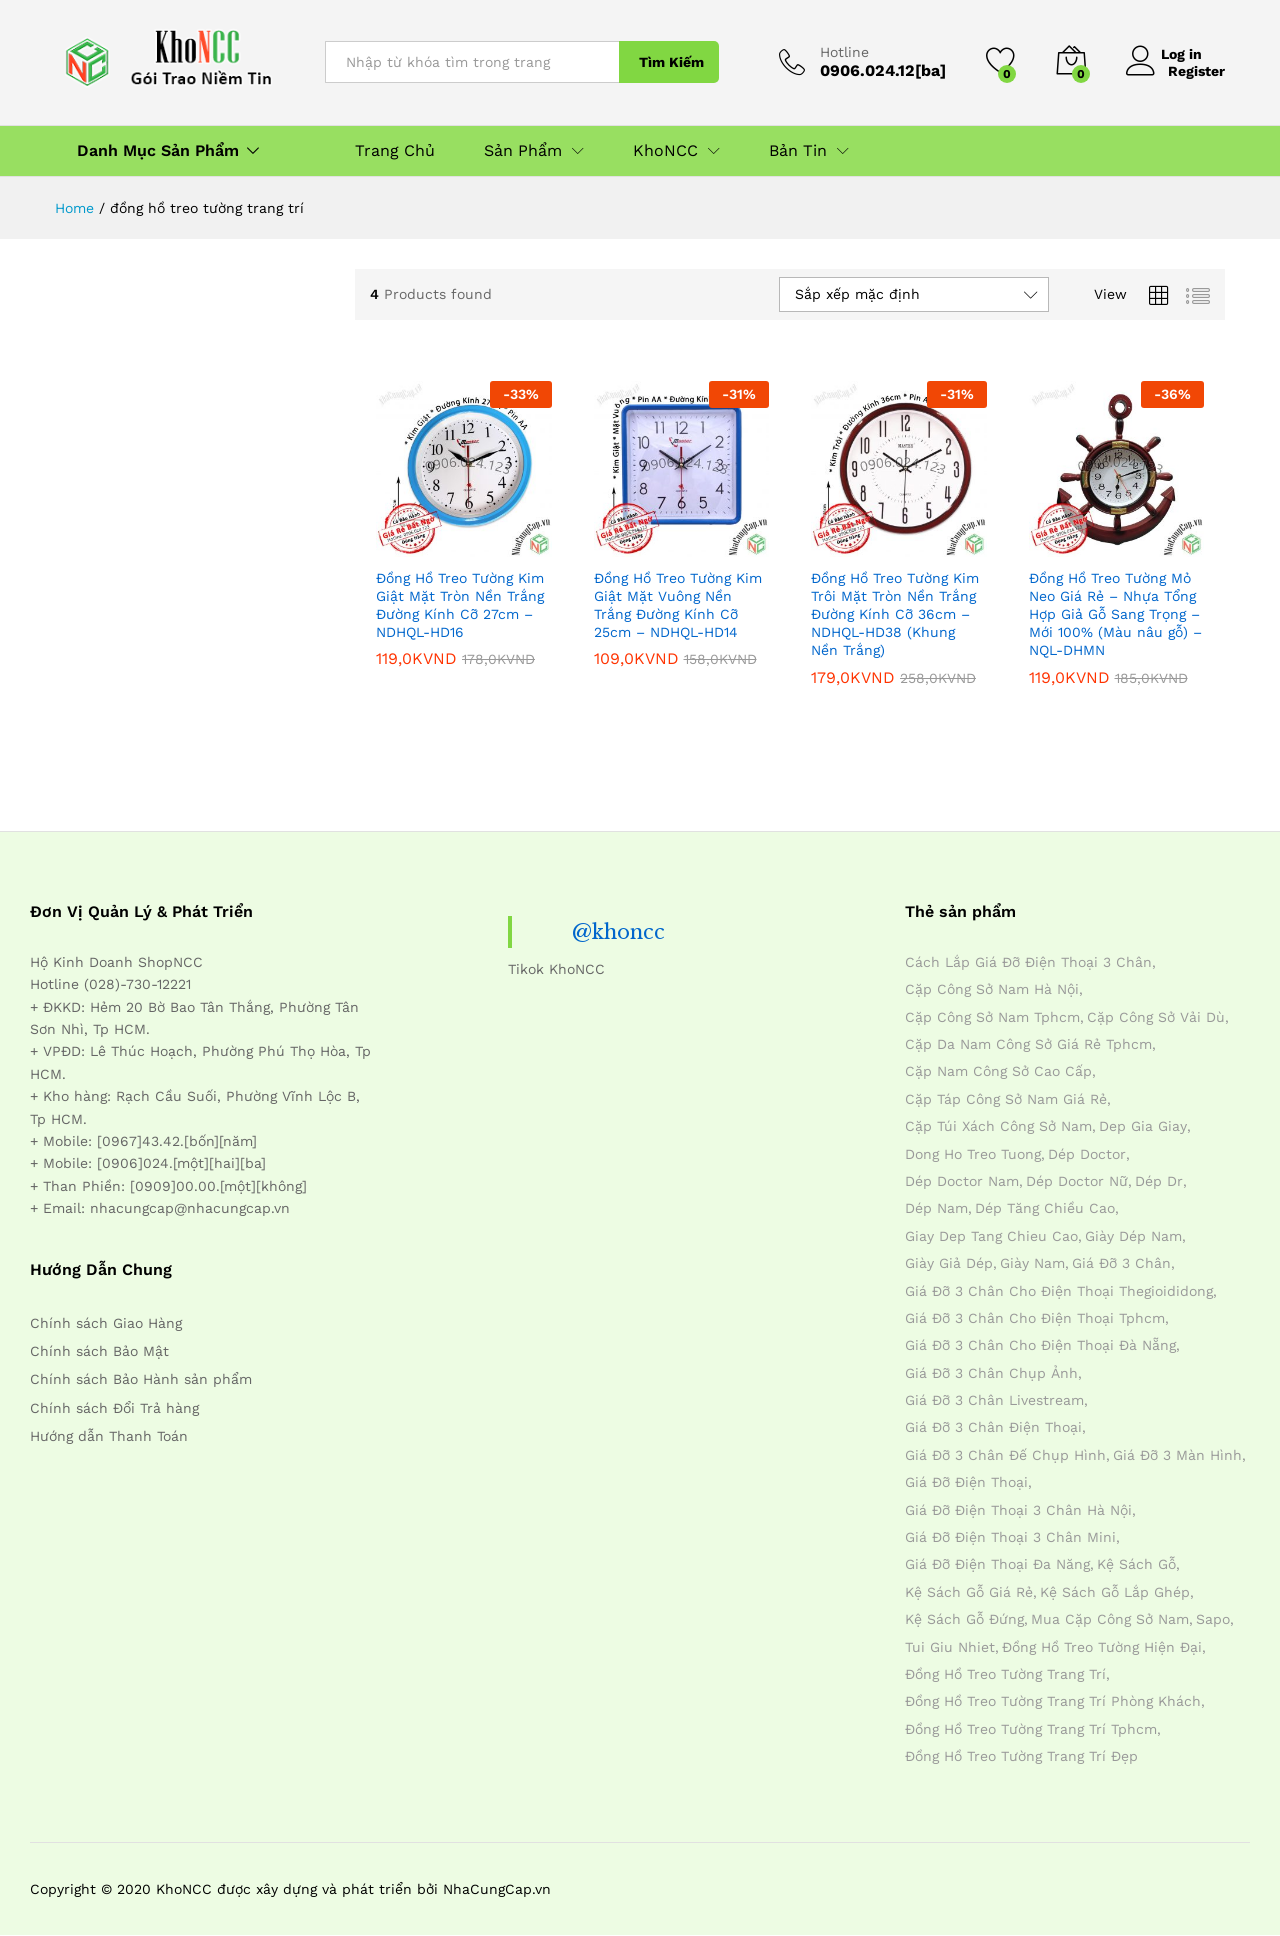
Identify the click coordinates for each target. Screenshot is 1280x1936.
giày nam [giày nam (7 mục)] (1032, 1263)
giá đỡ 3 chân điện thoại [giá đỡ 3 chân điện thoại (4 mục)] (993, 1427)
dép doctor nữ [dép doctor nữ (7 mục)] (1077, 1181)
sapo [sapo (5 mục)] (1213, 1619)
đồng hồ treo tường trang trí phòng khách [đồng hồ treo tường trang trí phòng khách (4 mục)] (1053, 1701)
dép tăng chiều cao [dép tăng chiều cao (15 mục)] (1045, 1208)
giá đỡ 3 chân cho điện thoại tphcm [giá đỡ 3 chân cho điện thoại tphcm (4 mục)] (1035, 1318)
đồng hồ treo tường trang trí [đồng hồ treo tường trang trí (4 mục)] (1005, 1674)
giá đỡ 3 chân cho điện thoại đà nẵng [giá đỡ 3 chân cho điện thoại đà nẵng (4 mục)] (1040, 1345)
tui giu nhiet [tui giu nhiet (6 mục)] (950, 1647)
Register (1196, 70)
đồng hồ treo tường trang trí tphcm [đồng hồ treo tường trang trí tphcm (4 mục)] (1031, 1729)
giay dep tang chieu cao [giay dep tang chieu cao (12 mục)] (991, 1236)
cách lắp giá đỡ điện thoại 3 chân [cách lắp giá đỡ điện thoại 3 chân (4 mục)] (1028, 962)
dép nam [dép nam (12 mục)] (936, 1208)
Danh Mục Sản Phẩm (158, 151)
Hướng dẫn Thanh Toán (109, 1436)
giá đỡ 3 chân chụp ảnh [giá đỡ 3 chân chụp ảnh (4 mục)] (991, 1373)
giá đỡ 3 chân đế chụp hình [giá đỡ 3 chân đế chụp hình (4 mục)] (1005, 1455)
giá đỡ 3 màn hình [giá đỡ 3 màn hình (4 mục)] (1177, 1455)
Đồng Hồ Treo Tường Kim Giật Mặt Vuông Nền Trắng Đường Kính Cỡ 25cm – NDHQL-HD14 (678, 605)
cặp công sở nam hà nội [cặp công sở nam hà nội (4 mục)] (992, 989)
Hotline (844, 52)
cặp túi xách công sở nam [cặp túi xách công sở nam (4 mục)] (998, 1126)
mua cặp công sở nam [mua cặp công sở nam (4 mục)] (1110, 1619)
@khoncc (618, 932)
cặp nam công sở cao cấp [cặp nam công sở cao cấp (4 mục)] (998, 1071)
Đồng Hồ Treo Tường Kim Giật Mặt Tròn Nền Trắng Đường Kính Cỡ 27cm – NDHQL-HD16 (460, 605)
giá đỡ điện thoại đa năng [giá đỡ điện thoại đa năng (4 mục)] (997, 1564)
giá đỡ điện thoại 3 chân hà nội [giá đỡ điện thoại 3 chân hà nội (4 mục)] (1018, 1510)
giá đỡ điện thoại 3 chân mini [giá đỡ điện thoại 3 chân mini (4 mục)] (1010, 1537)
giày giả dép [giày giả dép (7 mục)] (949, 1263)
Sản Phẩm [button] (523, 151)
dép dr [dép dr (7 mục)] (1159, 1181)
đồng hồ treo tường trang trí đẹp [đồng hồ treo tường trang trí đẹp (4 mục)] (1021, 1756)
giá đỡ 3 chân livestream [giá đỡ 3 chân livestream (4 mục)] (994, 1400)
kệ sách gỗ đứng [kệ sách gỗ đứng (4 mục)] (964, 1619)
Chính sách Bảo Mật (99, 1351)
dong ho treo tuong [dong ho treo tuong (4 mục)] (973, 1154)
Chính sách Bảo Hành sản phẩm (141, 1379)
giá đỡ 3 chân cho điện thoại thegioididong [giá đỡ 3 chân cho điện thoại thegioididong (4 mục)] (1059, 1291)
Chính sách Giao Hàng (106, 1323)
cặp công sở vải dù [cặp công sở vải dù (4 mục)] (1156, 1017)
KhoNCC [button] (665, 151)
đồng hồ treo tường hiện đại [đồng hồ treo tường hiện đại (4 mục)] (1102, 1647)
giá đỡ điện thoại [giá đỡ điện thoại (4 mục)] (966, 1482)
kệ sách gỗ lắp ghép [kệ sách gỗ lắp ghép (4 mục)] (1115, 1592)
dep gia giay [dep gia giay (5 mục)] (1143, 1126)
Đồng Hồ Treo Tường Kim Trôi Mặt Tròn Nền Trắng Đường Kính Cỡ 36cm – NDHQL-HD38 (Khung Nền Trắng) (895, 614)
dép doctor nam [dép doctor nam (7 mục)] (962, 1181)
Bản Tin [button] (798, 151)
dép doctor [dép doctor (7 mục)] (1087, 1154)
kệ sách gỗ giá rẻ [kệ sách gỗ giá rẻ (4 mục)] (969, 1592)
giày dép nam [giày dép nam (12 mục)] (1133, 1236)
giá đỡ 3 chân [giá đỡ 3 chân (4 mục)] (1121, 1263)
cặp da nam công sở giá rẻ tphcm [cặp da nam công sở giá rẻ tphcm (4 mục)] (1028, 1044)
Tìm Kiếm (671, 62)
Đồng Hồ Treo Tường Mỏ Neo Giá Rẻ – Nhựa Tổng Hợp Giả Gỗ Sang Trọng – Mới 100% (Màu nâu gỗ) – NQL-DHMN (1115, 614)
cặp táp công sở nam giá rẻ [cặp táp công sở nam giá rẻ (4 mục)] (1006, 1099)
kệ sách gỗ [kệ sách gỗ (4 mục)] (1136, 1564)
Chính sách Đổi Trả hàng (114, 1408)
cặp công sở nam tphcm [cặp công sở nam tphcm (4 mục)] (992, 1017)
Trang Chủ (395, 151)
